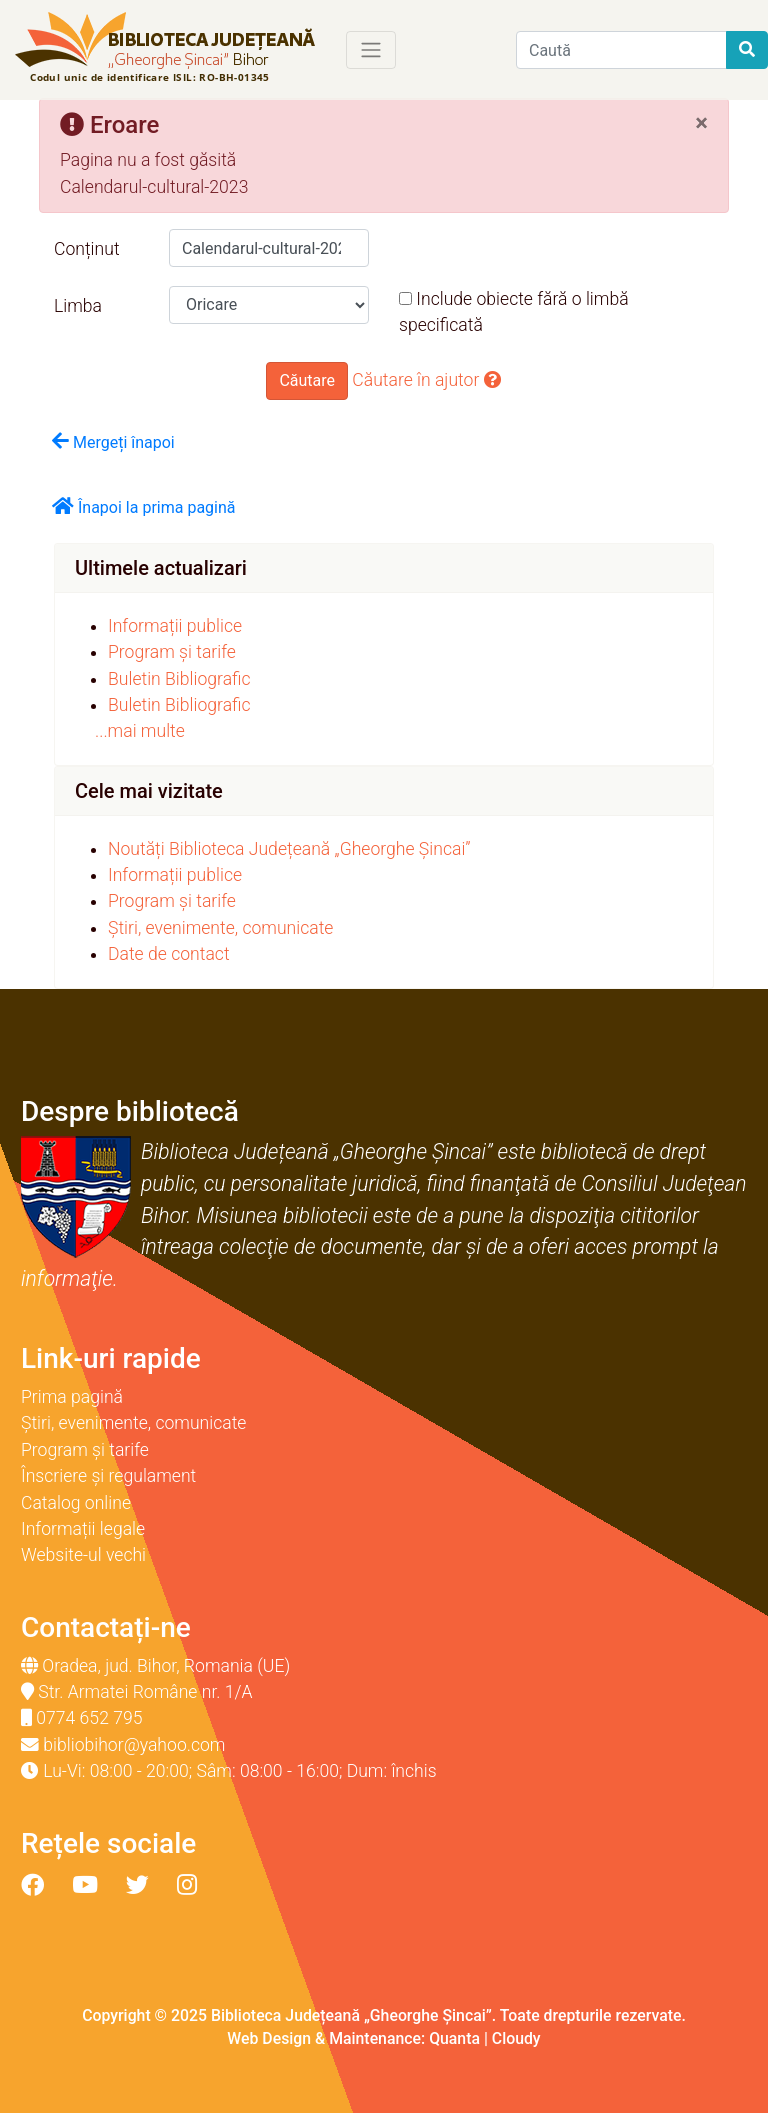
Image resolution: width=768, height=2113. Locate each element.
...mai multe (140, 731)
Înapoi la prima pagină (144, 506)
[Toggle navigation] (371, 50)
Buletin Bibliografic (179, 679)
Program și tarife (172, 652)
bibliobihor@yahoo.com (134, 1745)
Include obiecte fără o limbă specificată (514, 312)
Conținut (87, 249)
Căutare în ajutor (426, 380)
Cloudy (516, 2038)
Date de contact (169, 954)
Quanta (454, 2038)
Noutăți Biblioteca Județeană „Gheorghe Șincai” (289, 849)
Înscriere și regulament (108, 1476)
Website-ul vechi (83, 1555)
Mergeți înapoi (113, 441)
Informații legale (83, 1529)
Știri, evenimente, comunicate (220, 928)
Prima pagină (72, 1397)
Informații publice (175, 626)
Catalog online (76, 1503)
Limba (78, 306)
